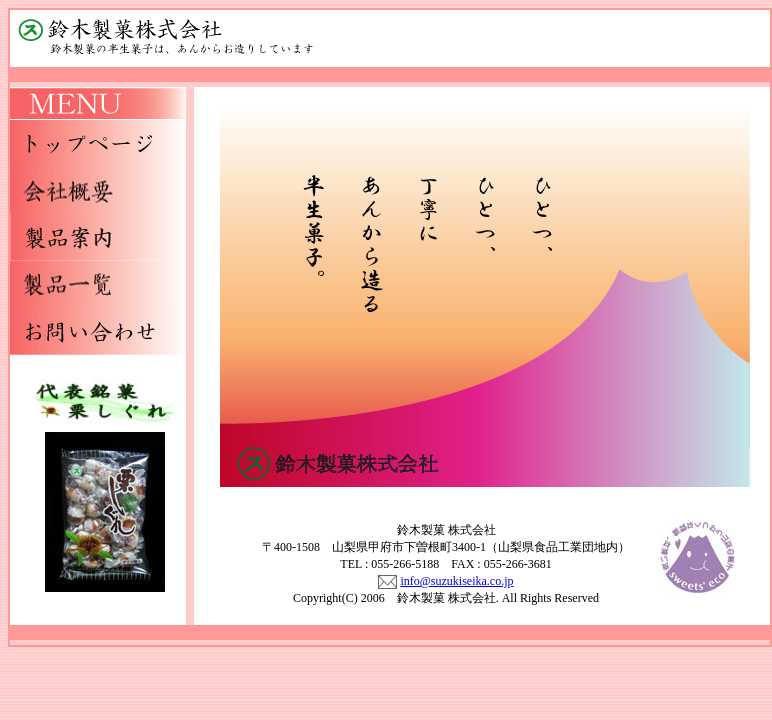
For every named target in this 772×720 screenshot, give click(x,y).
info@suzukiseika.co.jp (456, 581)
